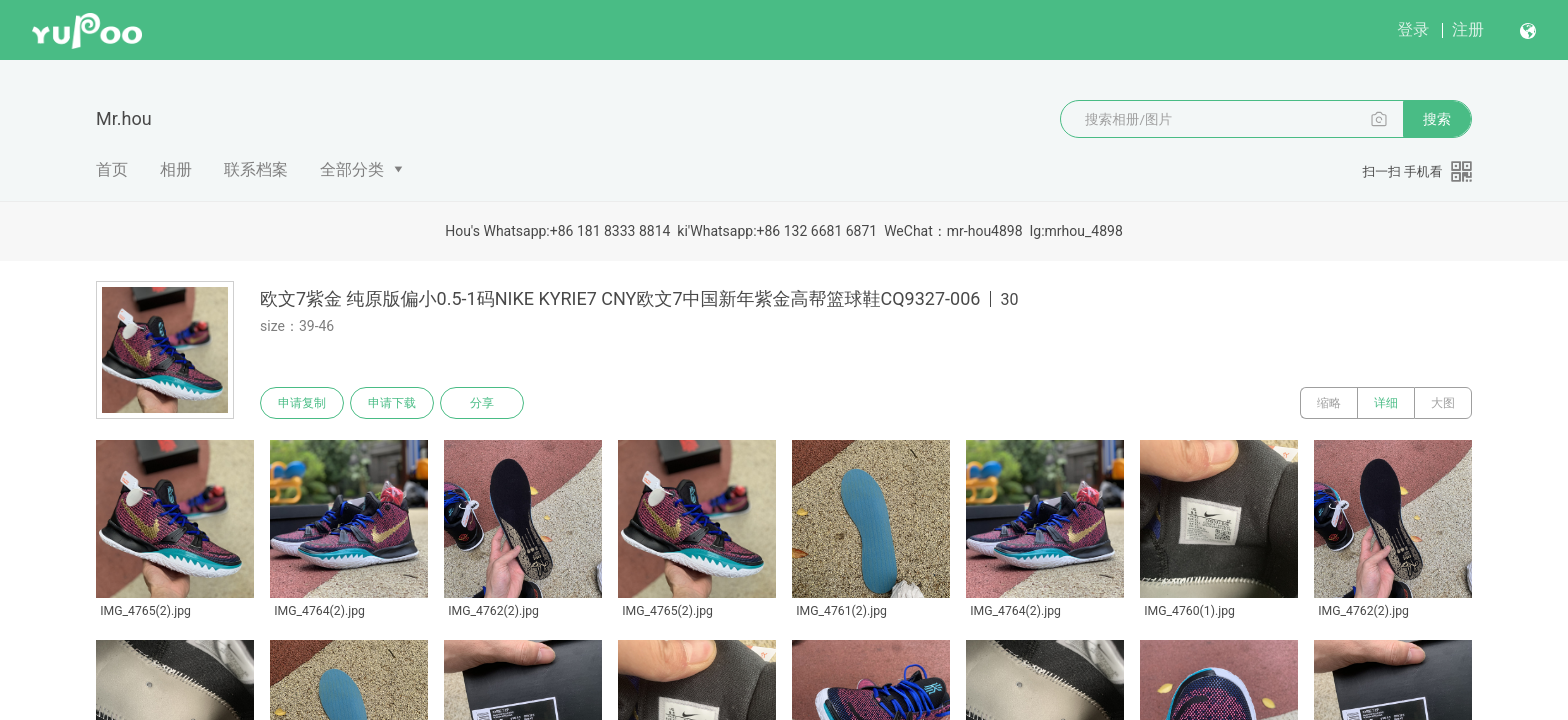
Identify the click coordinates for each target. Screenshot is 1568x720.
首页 (112, 169)
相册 (176, 169)
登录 (1413, 29)
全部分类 (352, 169)
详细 (1386, 403)
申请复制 (302, 403)
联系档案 (256, 169)
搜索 (1437, 119)
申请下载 (392, 403)
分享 (482, 403)
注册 (1468, 29)
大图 (1443, 403)
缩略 (1329, 403)
